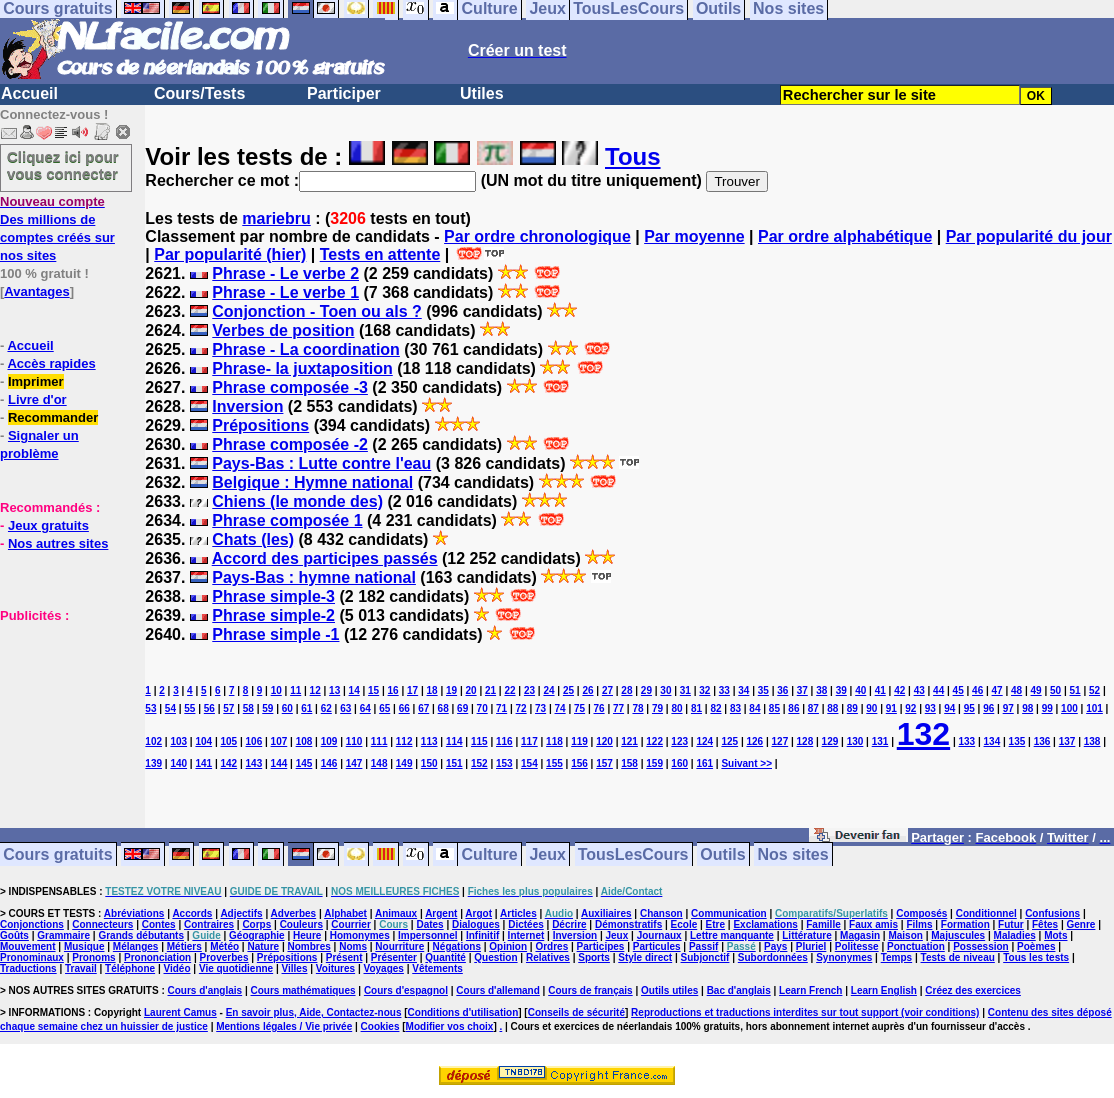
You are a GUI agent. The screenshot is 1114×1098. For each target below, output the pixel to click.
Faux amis (873, 924)
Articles (518, 913)
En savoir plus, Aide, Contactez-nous (314, 1012)
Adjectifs (241, 913)
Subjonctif (705, 957)
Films (919, 924)
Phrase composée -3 (290, 387)
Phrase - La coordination (306, 349)
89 (852, 708)
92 (910, 708)
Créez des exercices (973, 990)
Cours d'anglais (205, 990)
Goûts (14, 935)
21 (490, 690)
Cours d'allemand (498, 990)
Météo (224, 946)
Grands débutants (141, 935)
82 (715, 708)
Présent (344, 957)
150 (429, 763)
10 (276, 690)
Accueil (29, 93)
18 (432, 690)
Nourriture (399, 946)
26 (587, 690)
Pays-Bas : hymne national (314, 577)
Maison (905, 935)
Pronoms (93, 957)
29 (646, 690)
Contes (159, 924)
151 (454, 763)
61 (306, 708)
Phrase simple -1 (275, 634)
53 (150, 708)
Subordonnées (773, 957)
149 (404, 763)
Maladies (1015, 935)
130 (855, 741)
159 (654, 763)
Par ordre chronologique (537, 236)
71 (501, 708)
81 (696, 708)
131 (880, 741)
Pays (775, 946)
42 (899, 690)
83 (735, 708)
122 (654, 741)
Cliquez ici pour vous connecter (63, 165)
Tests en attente (380, 254)
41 (880, 690)
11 (295, 690)
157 (604, 763)
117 (529, 741)
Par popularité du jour (1029, 236)
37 (802, 690)
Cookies (380, 1026)
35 (763, 690)
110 (354, 741)
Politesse (857, 946)
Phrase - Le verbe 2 (285, 273)
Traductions (28, 968)
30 (665, 690)
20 (470, 690)
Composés (921, 913)
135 (1017, 741)
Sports (594, 957)
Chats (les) (253, 539)
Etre (715, 924)
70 (482, 708)
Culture (490, 854)
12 (315, 690)
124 (704, 741)
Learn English (884, 990)
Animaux (396, 913)
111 (379, 741)
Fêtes (1045, 924)
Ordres (551, 946)
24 (548, 690)
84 (754, 708)
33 (724, 690)
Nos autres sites (58, 543)
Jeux (547, 854)
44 (938, 690)
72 (521, 708)
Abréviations (134, 913)
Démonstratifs (628, 924)
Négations (457, 946)
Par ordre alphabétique (845, 236)
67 (423, 708)
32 (704, 690)
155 (554, 763)
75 (579, 708)
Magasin (860, 935)
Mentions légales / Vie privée (284, 1026)
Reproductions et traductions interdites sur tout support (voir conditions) (805, 1012)
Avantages (36, 291)
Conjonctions (32, 924)
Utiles (482, 93)
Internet (526, 935)
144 (279, 763)
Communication (729, 913)
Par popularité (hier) (230, 254)
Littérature (806, 935)
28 (626, 690)
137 (1067, 741)
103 (178, 741)
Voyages (383, 968)
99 (1047, 708)
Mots (1055, 935)
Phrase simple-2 (273, 615)
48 (1016, 690)
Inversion (247, 406)
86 (793, 708)
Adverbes (294, 913)
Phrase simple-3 (273, 596)
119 (579, 741)
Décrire (569, 924)
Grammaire (63, 935)
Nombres (308, 946)
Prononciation (157, 957)
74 (560, 708)
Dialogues (476, 924)
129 (830, 741)
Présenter (394, 957)
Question (495, 957)
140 (178, 763)
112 (404, 741)
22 (509, 690)
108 (304, 741)
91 (891, 708)
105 (228, 741)
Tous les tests (1036, 957)
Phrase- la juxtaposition (302, 368)
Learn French (810, 990)
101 (1094, 708)
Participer (344, 93)
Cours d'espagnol (406, 990)
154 (529, 763)
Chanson (661, 913)
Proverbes (224, 957)
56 (209, 708)
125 (729, 741)
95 (969, 708)
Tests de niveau (958, 957)
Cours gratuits (57, 854)
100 (1069, 708)
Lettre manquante (732, 935)
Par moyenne (694, 236)
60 (287, 708)
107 (279, 741)
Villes (295, 968)
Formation (965, 924)
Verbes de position (283, 330)
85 (774, 708)
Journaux (659, 935)
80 (676, 708)
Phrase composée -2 (290, 444)
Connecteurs (102, 924)
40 (860, 690)
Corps (256, 924)
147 (354, 763)
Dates (429, 924)
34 (743, 690)
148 (379, 763)
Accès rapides (51, 363)
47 (997, 690)
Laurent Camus (180, 1012)
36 (782, 690)
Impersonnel (427, 935)
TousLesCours (633, 854)
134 (992, 741)
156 (579, 763)
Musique (84, 946)
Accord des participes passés (325, 558)
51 (1075, 690)
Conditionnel (986, 913)
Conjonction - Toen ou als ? (316, 311)
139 (153, 763)
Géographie (257, 935)
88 (832, 708)
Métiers (184, 946)
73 (540, 708)
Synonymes (844, 957)
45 (958, 690)
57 (228, 708)
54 (170, 708)
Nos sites (793, 854)
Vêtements (437, 968)
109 (329, 741)
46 (977, 690)
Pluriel (811, 946)
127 (780, 741)
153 (504, 763)
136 (1042, 741)
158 (629, 763)
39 (841, 690)
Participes (601, 946)
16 (393, 690)
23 (529, 690)
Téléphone (130, 968)
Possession (981, 946)
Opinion (508, 946)
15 (373, 690)
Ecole (684, 924)
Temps (897, 957)
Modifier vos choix (450, 1026)
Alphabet (345, 913)
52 (1094, 690)
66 (404, 708)
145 (304, 763)
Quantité (445, 957)
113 (429, 741)
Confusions (1052, 913)
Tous (633, 156)
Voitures (335, 968)
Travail (81, 968)
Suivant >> (746, 763)
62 (326, 708)
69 (462, 708)
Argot (478, 913)
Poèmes (1036, 946)
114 (454, 741)
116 (504, 741)
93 (930, 708)
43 (919, 690)
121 (629, 741)
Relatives (548, 957)
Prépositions (260, 425)
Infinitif (482, 935)
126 (754, 741)
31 (685, 690)
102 (153, 741)
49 (1036, 690)
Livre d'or (37, 399)
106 (254, 741)
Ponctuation (916, 946)
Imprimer (36, 381)
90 (871, 708)
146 (329, 763)
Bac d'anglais (739, 990)
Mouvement (28, 946)
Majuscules (958, 935)
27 (607, 690)
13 (334, 690)
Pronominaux (32, 957)
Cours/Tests (199, 93)
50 (1055, 690)
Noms (353, 946)
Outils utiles (669, 990)
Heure (307, 935)
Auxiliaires (606, 913)
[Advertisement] (60, 724)
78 (637, 708)
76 (598, 708)
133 (967, 741)
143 (254, 763)
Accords (192, 913)
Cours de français (590, 990)
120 (604, 741)
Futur (1011, 924)
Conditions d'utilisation (463, 1012)
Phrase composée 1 (287, 520)
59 (267, 708)
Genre (1081, 924)
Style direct (645, 957)
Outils (722, 854)
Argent (441, 913)
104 (203, 741)
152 (479, 763)
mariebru (276, 218)
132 (923, 734)
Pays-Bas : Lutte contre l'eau (321, 463)
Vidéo (176, 968)
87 (813, 708)
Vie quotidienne (236, 968)
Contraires (209, 924)
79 (657, 708)
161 (704, 763)
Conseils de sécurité (576, 1012)
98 (1027, 708)
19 (451, 690)
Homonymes (360, 935)
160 (679, 763)
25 (568, 690)
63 (345, 708)
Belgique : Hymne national (312, 482)
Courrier (350, 924)
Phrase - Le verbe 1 (285, 292)
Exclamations (765, 924)
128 (805, 741)
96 (988, 708)
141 (203, 763)
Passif (703, 946)
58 (248, 708)
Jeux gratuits (48, 525)
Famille (823, 924)
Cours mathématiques (303, 990)
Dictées (526, 924)
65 (384, 708)
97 (1008, 708)
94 (949, 708)
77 (618, 708)
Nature (263, 946)
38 (821, 690)
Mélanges (136, 946)
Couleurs (301, 924)
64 (365, 708)
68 (443, 708)
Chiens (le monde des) (297, 501)
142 (228, 763)
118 (554, 741)
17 (412, 690)
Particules (657, 946)
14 (354, 690)
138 (1092, 741)
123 (679, 741)
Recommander (53, 417)
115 (479, 741)
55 (189, 708)
